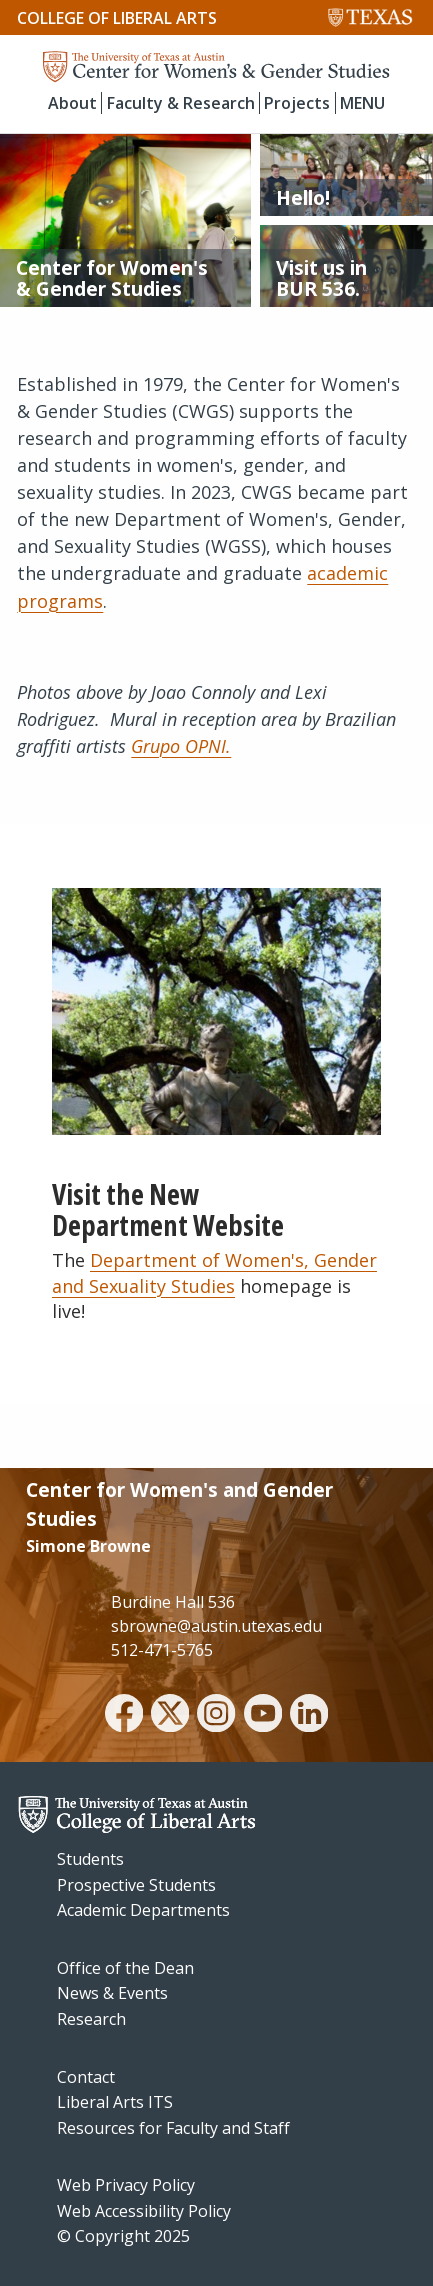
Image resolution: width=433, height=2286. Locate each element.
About (72, 103)
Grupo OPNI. (181, 746)
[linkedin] (309, 1716)
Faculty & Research (181, 103)
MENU (362, 103)
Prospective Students (136, 1885)
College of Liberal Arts (117, 18)
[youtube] (263, 1716)
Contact (86, 2077)
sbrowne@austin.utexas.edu (216, 1626)
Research (91, 2019)
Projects (297, 103)
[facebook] (124, 1716)
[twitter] (170, 1716)
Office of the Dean (125, 1968)
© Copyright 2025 (123, 2236)
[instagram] (216, 1716)
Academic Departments (143, 1910)
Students (90, 1859)
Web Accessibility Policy (144, 2211)
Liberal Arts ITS (115, 2102)
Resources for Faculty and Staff (173, 2128)
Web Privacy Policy (126, 2185)
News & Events (112, 1993)
